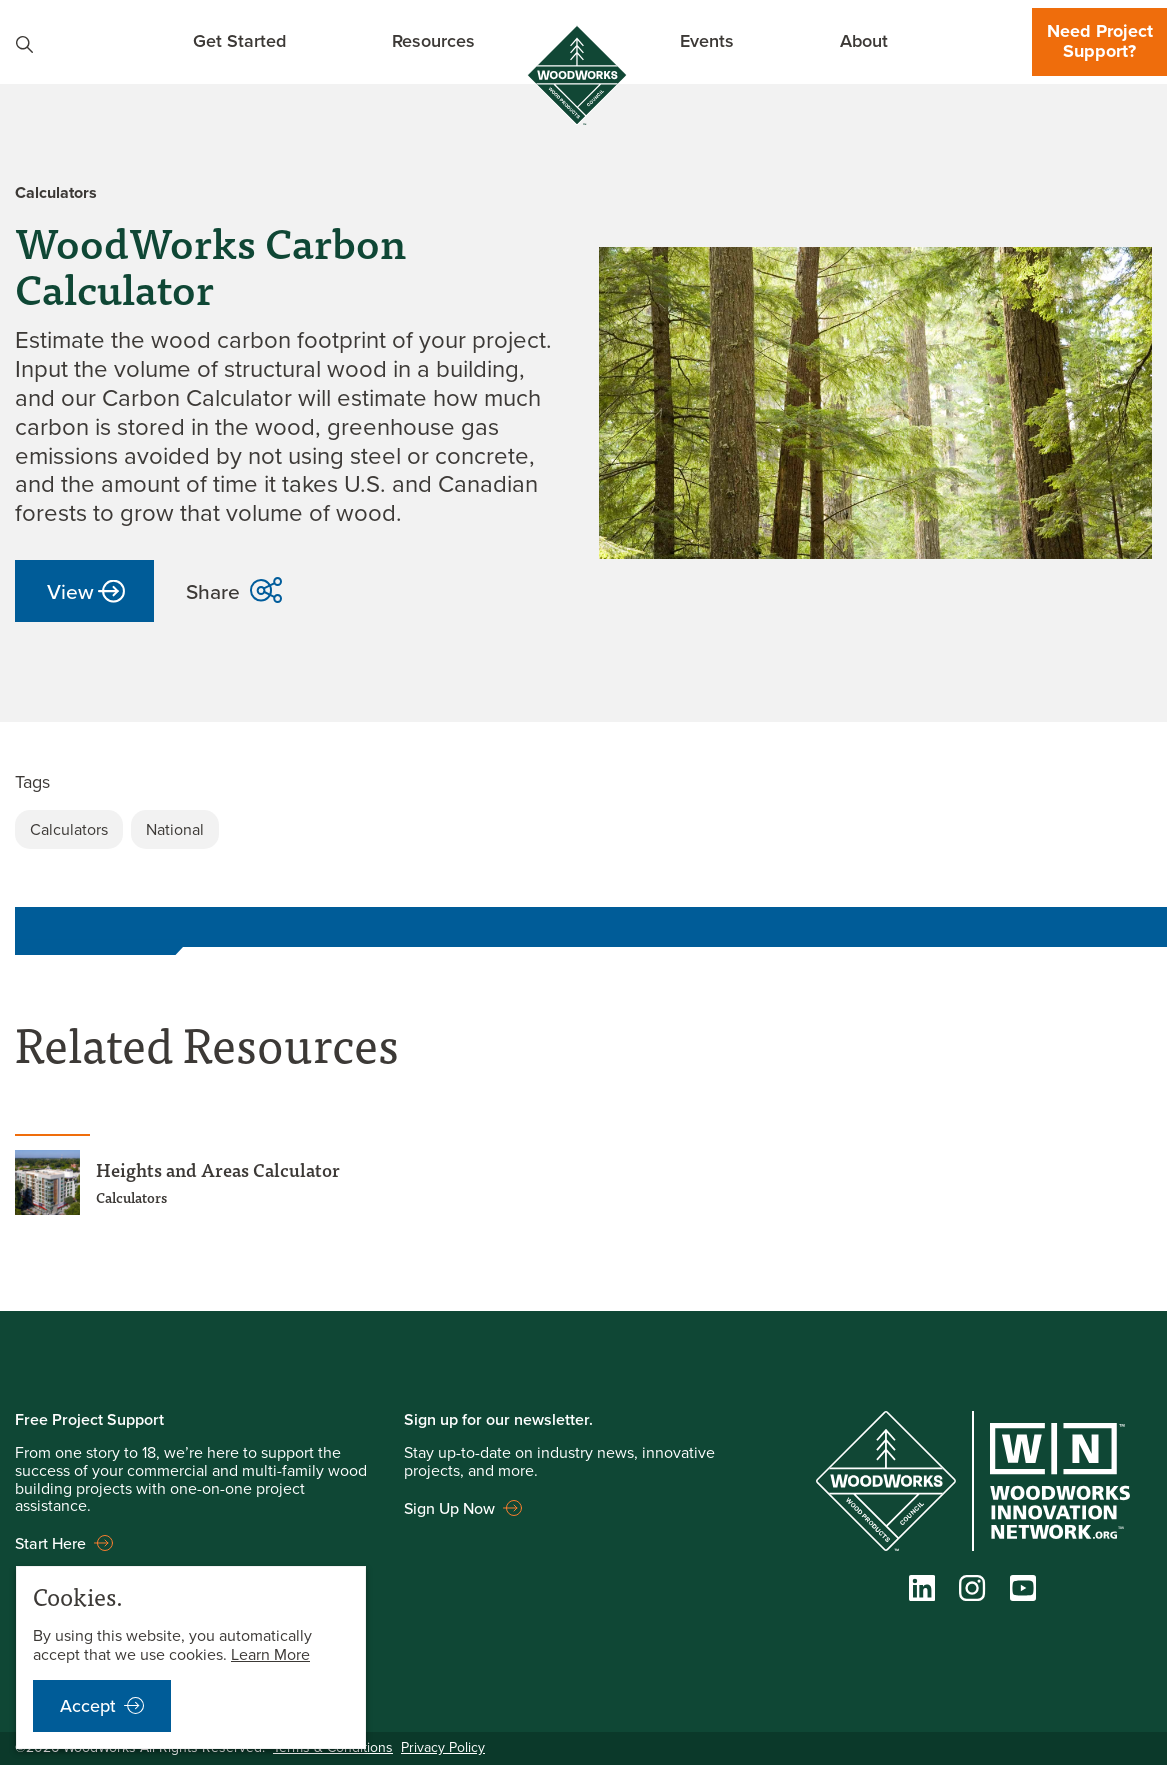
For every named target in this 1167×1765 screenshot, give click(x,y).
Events (707, 41)
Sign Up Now (449, 1508)
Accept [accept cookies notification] (88, 1705)
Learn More (270, 1654)
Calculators (69, 829)
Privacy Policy (443, 1747)
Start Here (50, 1543)
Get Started (239, 41)
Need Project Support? (1100, 41)
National (175, 829)
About (864, 41)
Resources (433, 41)
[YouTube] (1023, 1593)
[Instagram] (972, 1593)
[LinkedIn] (922, 1593)
